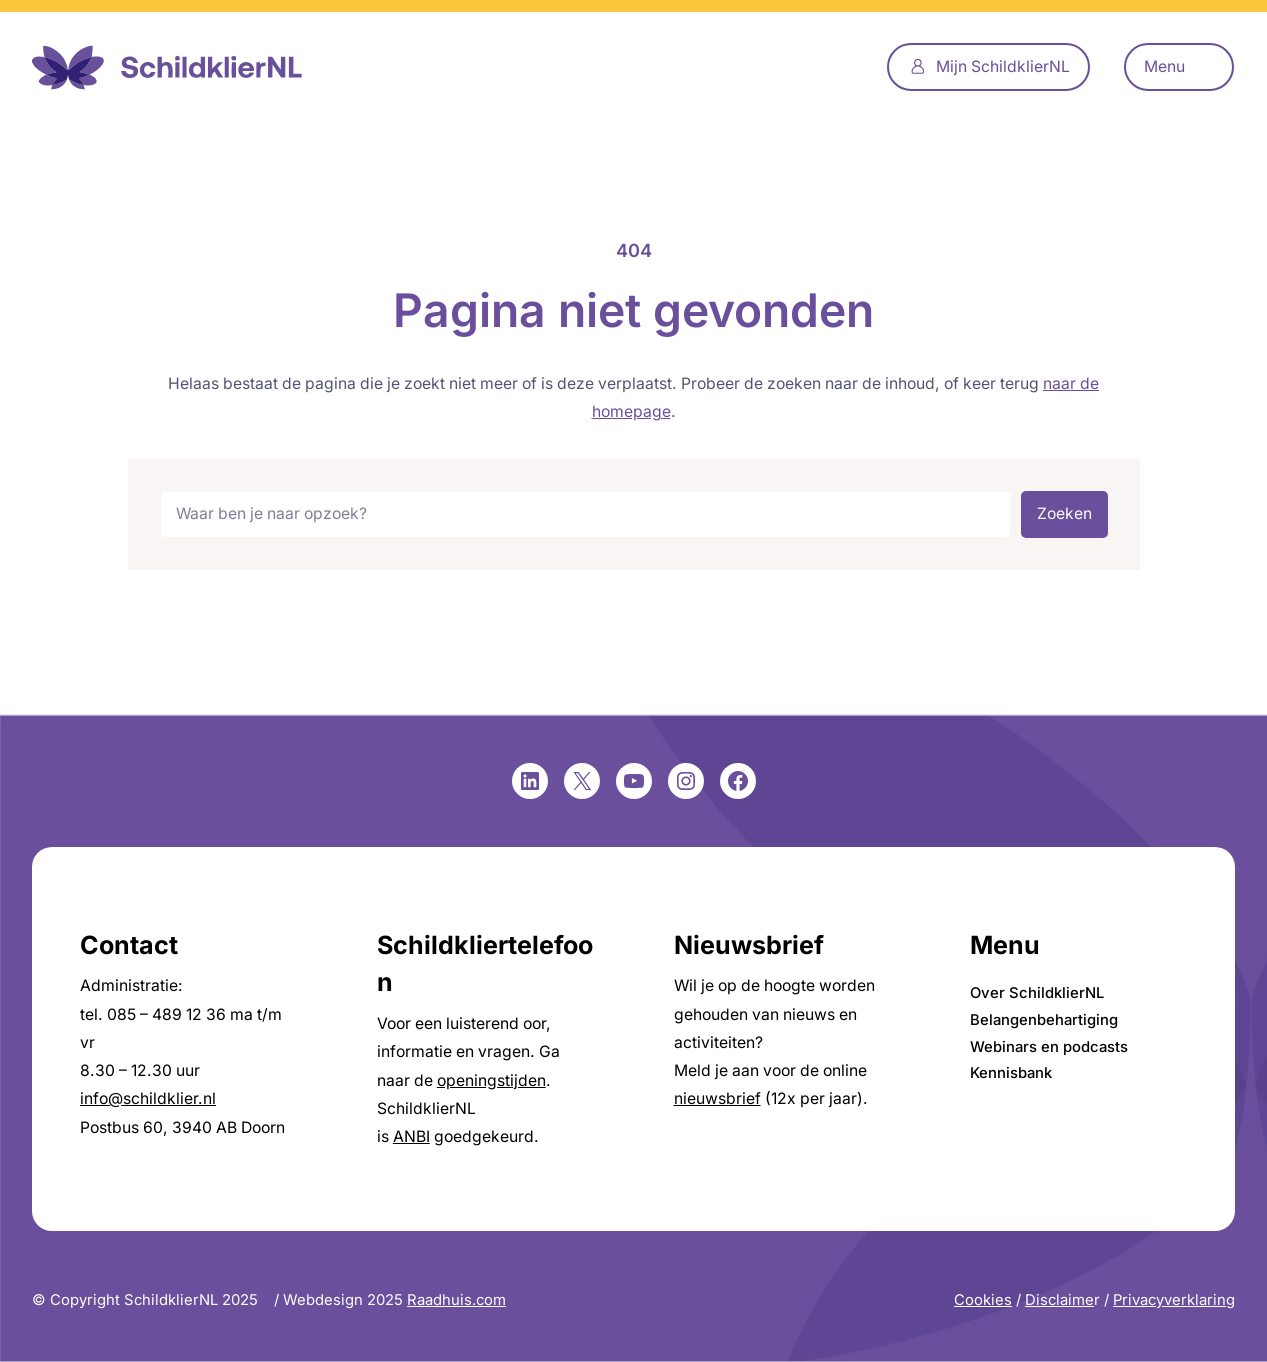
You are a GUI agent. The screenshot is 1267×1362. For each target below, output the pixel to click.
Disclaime (1059, 1300)
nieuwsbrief (717, 1098)
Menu (1164, 66)
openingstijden (491, 1080)
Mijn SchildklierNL (1003, 66)
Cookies (983, 1300)
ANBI (411, 1136)
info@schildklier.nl (148, 1098)
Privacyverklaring (1174, 1300)
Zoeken (1064, 513)
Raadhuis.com (456, 1300)
